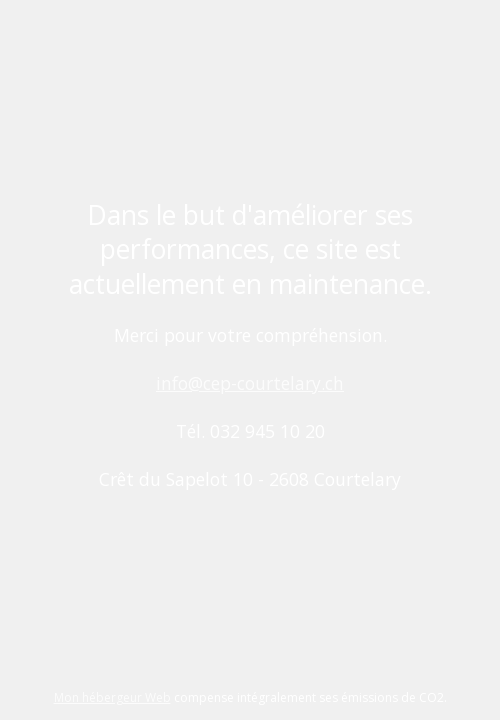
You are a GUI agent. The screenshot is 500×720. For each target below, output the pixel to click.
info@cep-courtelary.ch (250, 383)
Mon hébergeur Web (112, 697)
